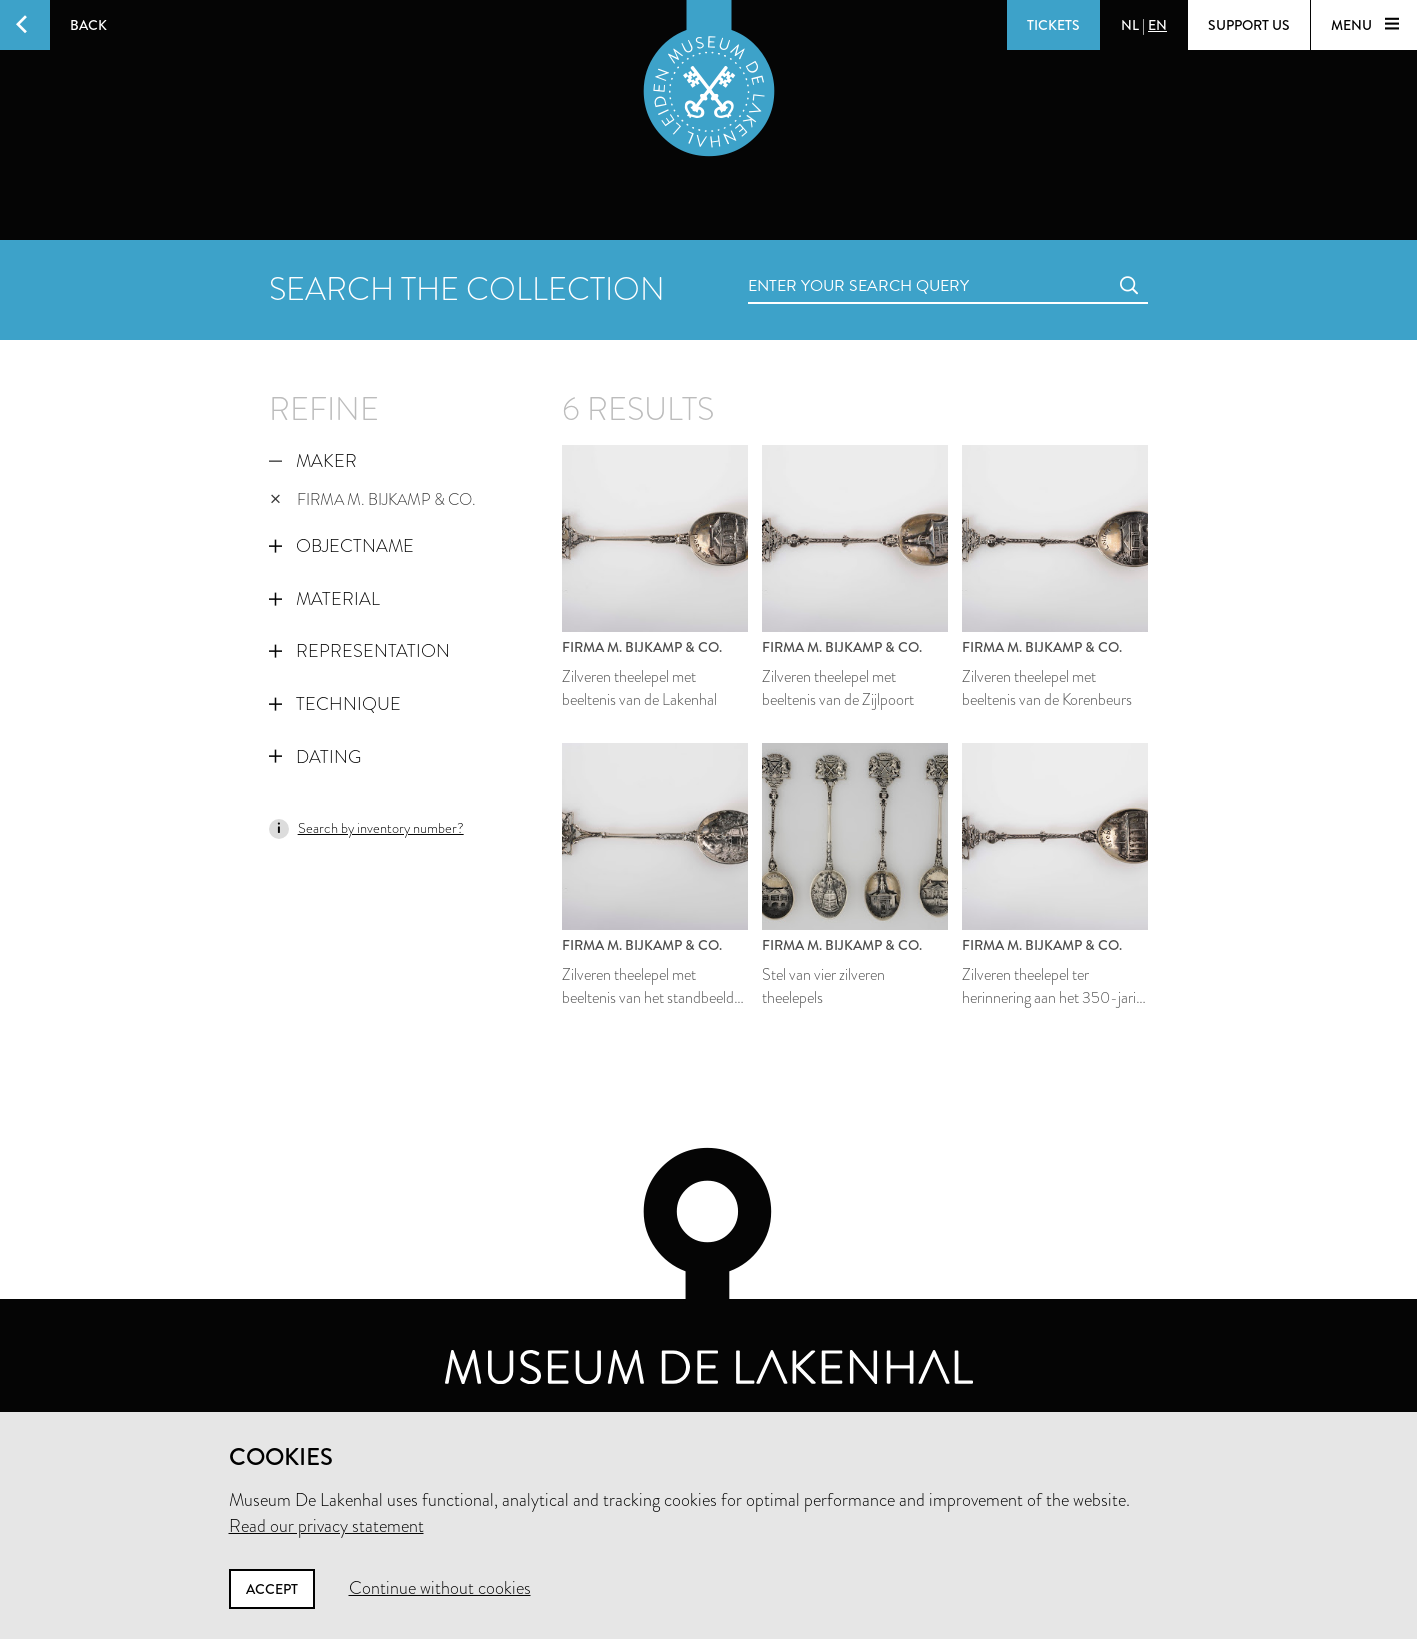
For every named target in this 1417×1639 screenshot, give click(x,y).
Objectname (341, 546)
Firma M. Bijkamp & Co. (373, 499)
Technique (335, 704)
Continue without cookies (440, 1588)
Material (324, 599)
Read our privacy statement (326, 1526)
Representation (359, 651)
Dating (315, 757)
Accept (272, 1589)
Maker (313, 461)
